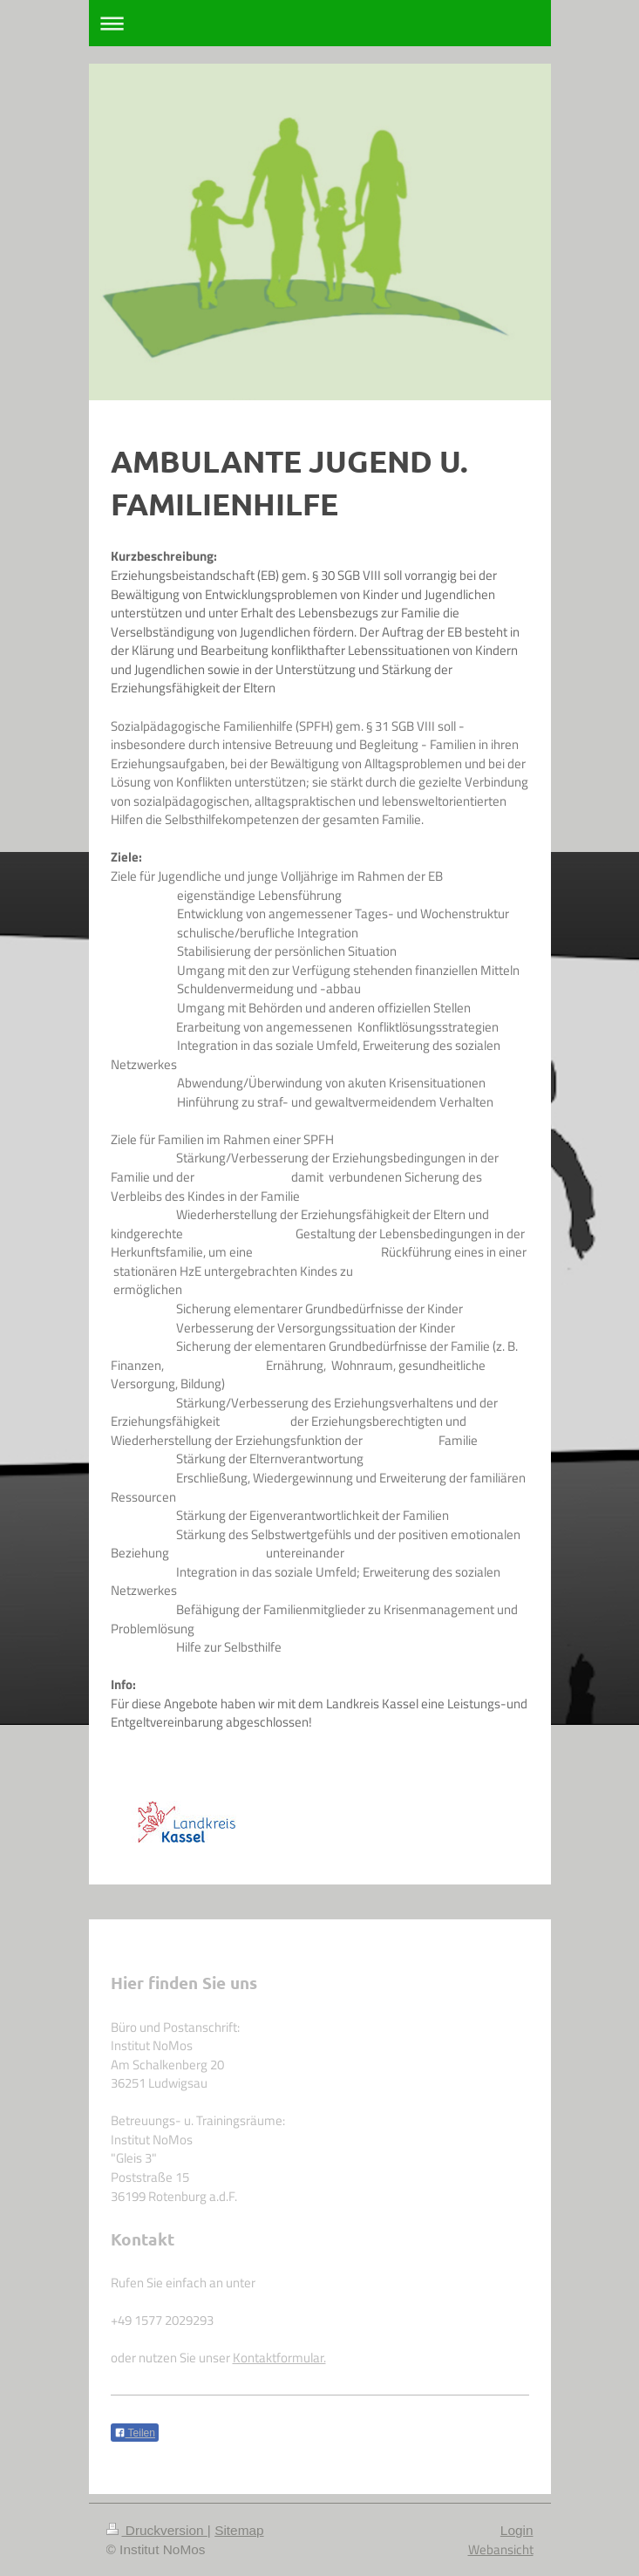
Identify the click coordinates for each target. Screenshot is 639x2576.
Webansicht (501, 2549)
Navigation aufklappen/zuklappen (320, 23)
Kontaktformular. (279, 2358)
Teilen (134, 2433)
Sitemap (238, 2530)
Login (517, 2530)
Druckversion (156, 2530)
